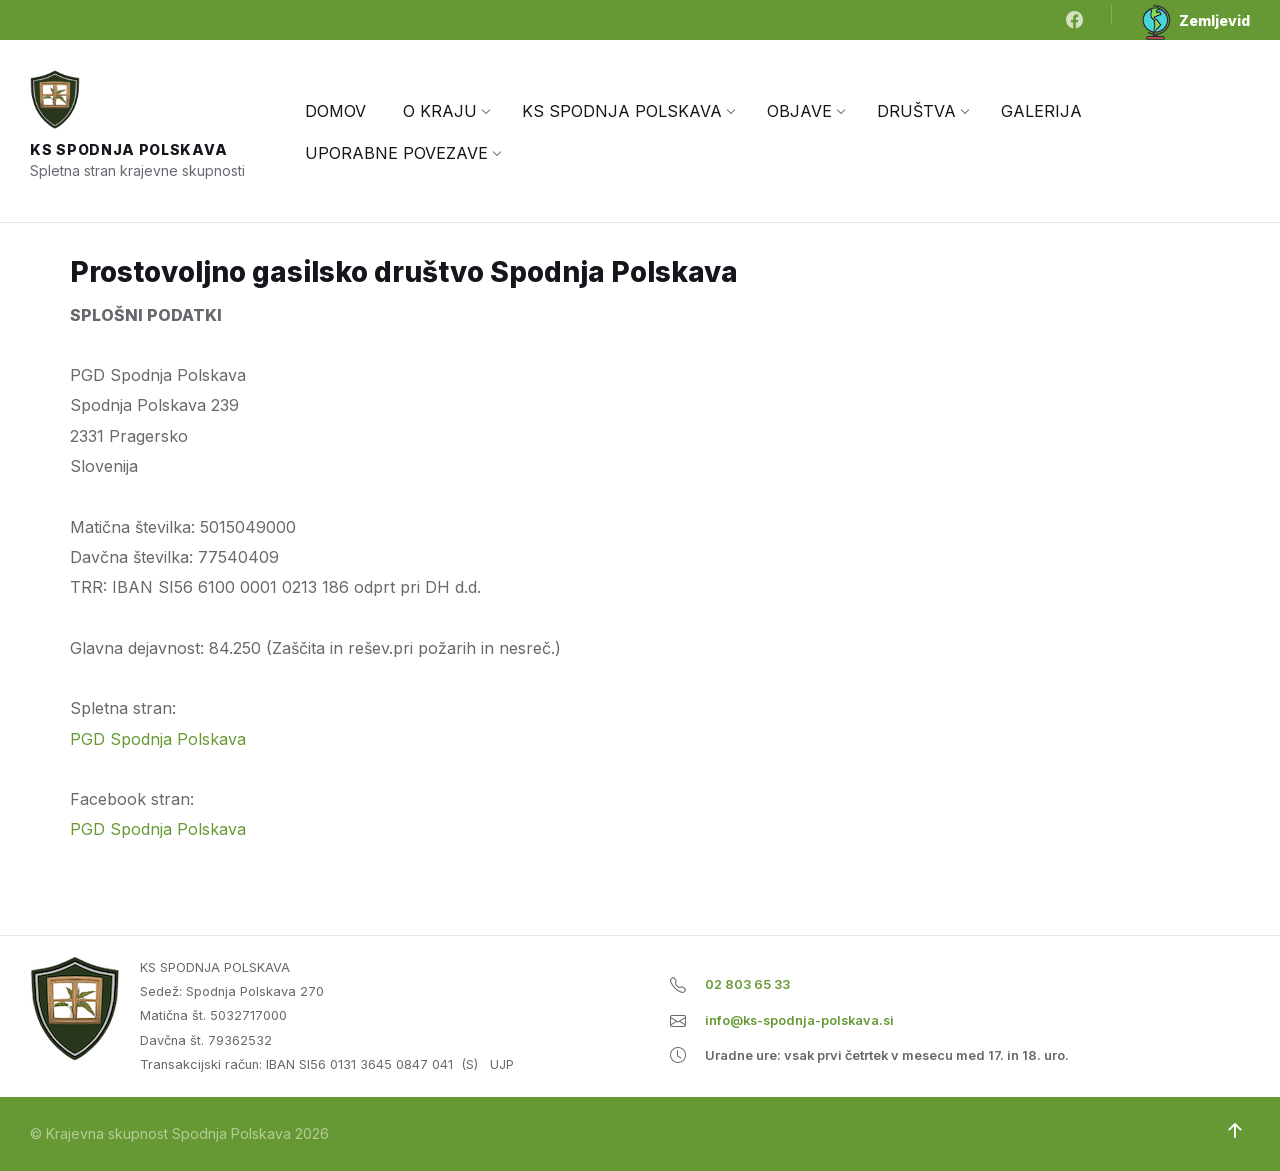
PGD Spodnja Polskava (158, 739)
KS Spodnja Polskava (128, 149)
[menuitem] (335, 111)
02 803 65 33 (747, 984)
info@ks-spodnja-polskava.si (799, 1020)
